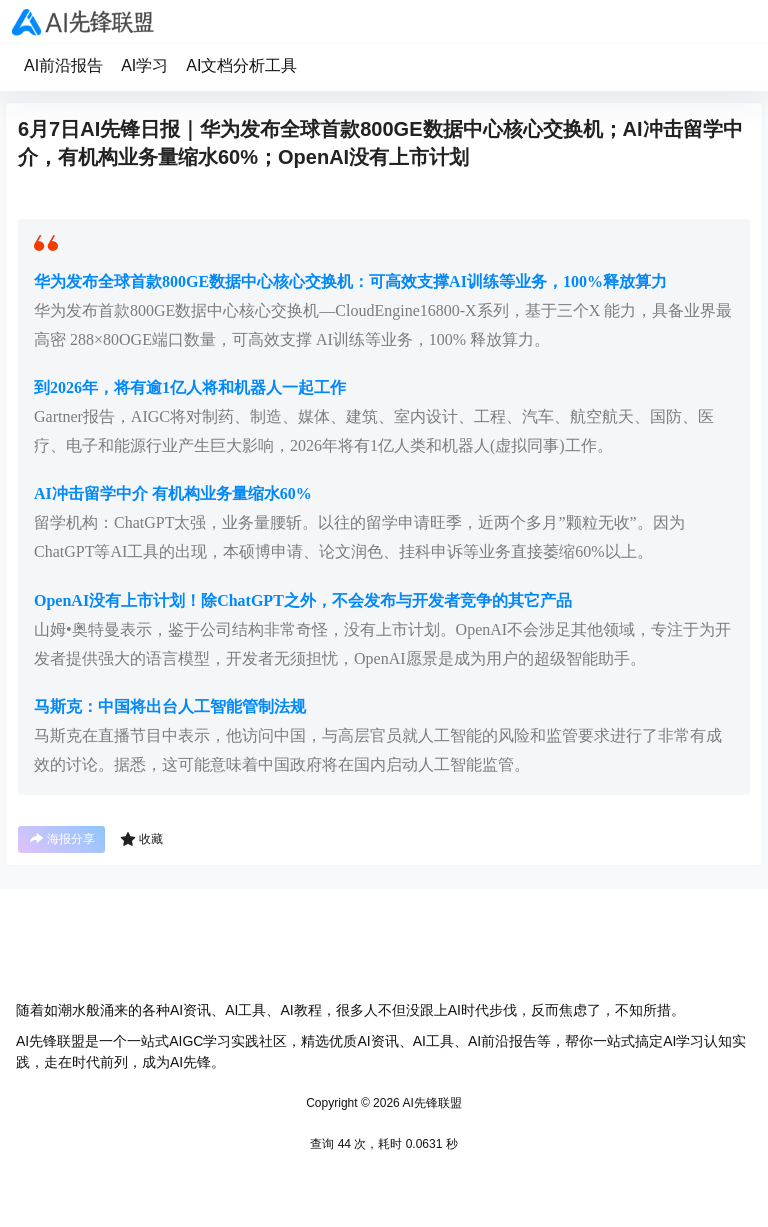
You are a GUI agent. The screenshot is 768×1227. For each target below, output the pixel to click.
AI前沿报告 (63, 65)
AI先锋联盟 (431, 1103)
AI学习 (144, 65)
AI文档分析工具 (241, 65)
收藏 (141, 839)
